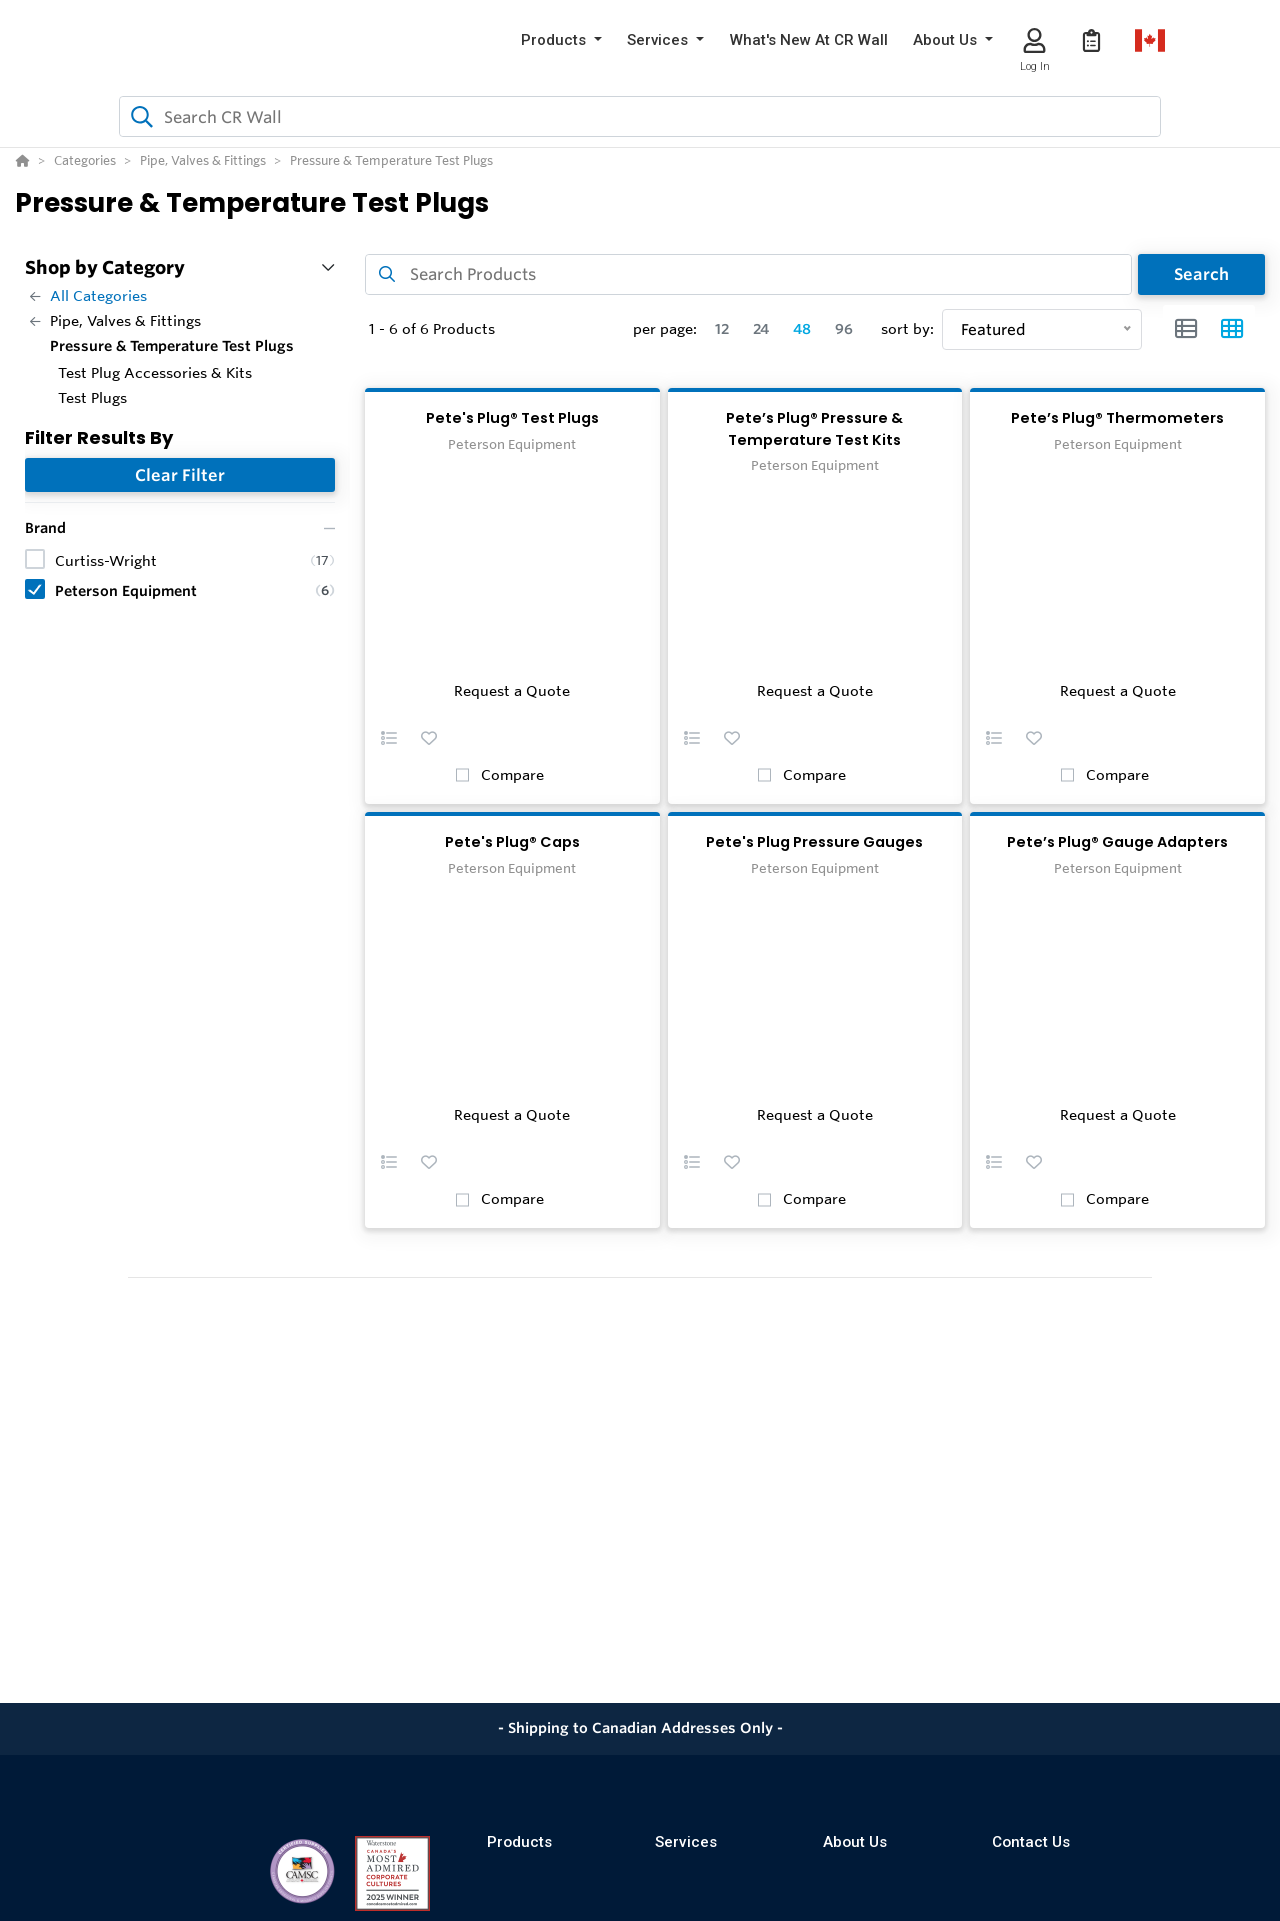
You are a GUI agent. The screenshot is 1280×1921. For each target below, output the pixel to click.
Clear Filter (180, 475)
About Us (855, 1842)
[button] (561, 40)
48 (802, 329)
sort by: (907, 329)
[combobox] (640, 116)
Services (686, 1842)
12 (722, 329)
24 (761, 329)
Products (519, 1842)
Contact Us (1031, 1842)
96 (844, 329)
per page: (665, 329)
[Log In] (1034, 40)
